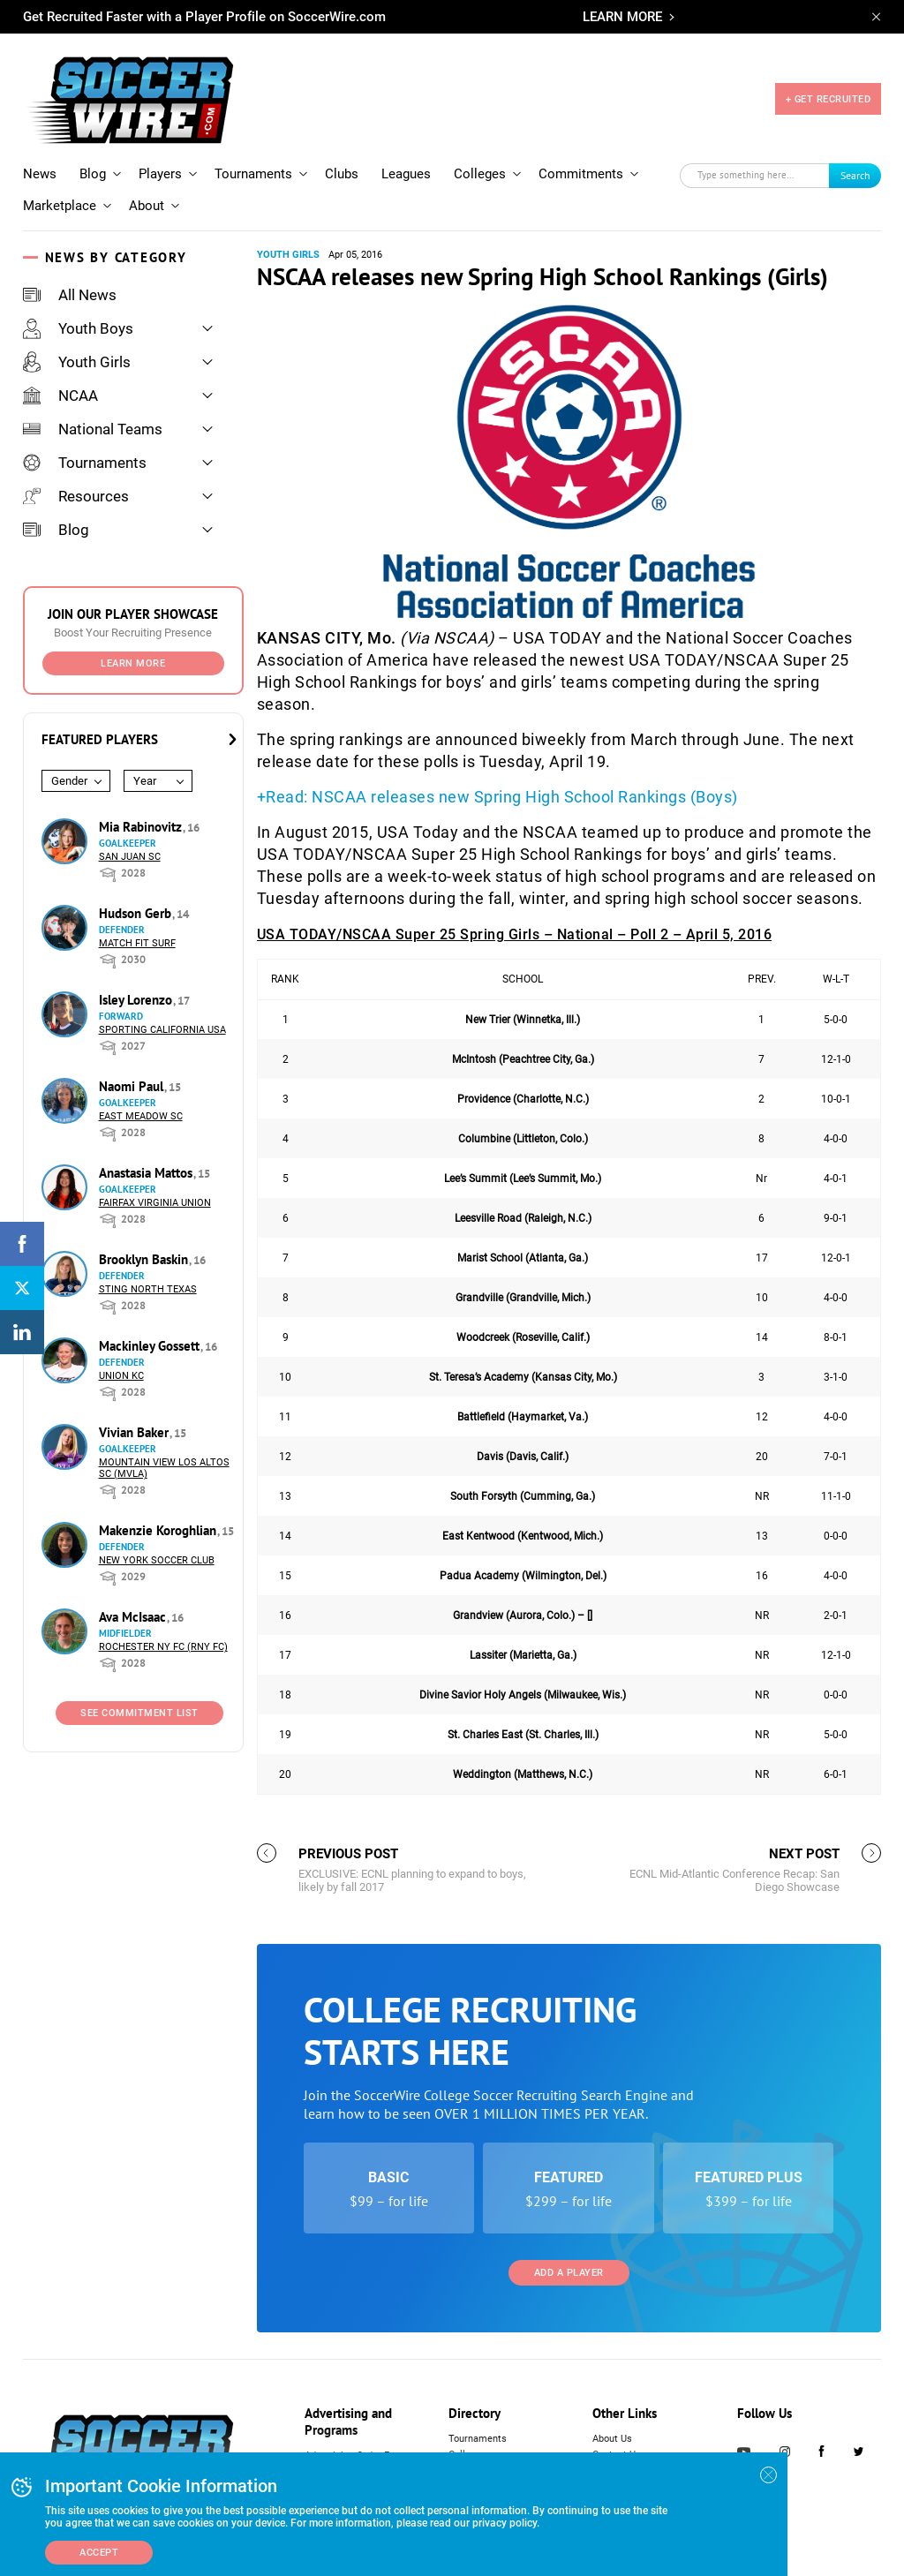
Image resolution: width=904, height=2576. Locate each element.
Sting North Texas (148, 1289)
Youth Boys (78, 328)
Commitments (581, 174)
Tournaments (253, 174)
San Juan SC (130, 856)
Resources (76, 496)
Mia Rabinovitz (142, 826)
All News (70, 295)
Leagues (406, 174)
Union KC (121, 1376)
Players (160, 174)
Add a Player (569, 2272)
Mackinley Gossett (151, 1345)
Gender (69, 780)
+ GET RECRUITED (828, 99)
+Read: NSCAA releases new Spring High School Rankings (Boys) (497, 796)
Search (855, 175)
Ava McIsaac (134, 1616)
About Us (612, 2438)
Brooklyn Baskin (145, 1259)
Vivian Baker (135, 1432)
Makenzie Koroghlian (159, 1530)
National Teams (92, 429)
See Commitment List (139, 1713)
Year (144, 780)
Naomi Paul (133, 1086)
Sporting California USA (162, 1030)
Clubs (341, 174)
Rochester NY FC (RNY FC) (163, 1647)
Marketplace (59, 206)
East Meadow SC (141, 1116)
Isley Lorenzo (137, 999)
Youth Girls (77, 362)
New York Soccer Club (157, 1560)
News (39, 174)
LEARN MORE (622, 17)
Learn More (133, 663)
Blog (92, 174)
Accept (98, 2552)
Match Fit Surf (137, 943)
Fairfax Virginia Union (155, 1203)
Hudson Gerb (137, 913)
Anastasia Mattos (147, 1172)
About (146, 206)
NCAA (60, 395)
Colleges (480, 174)
